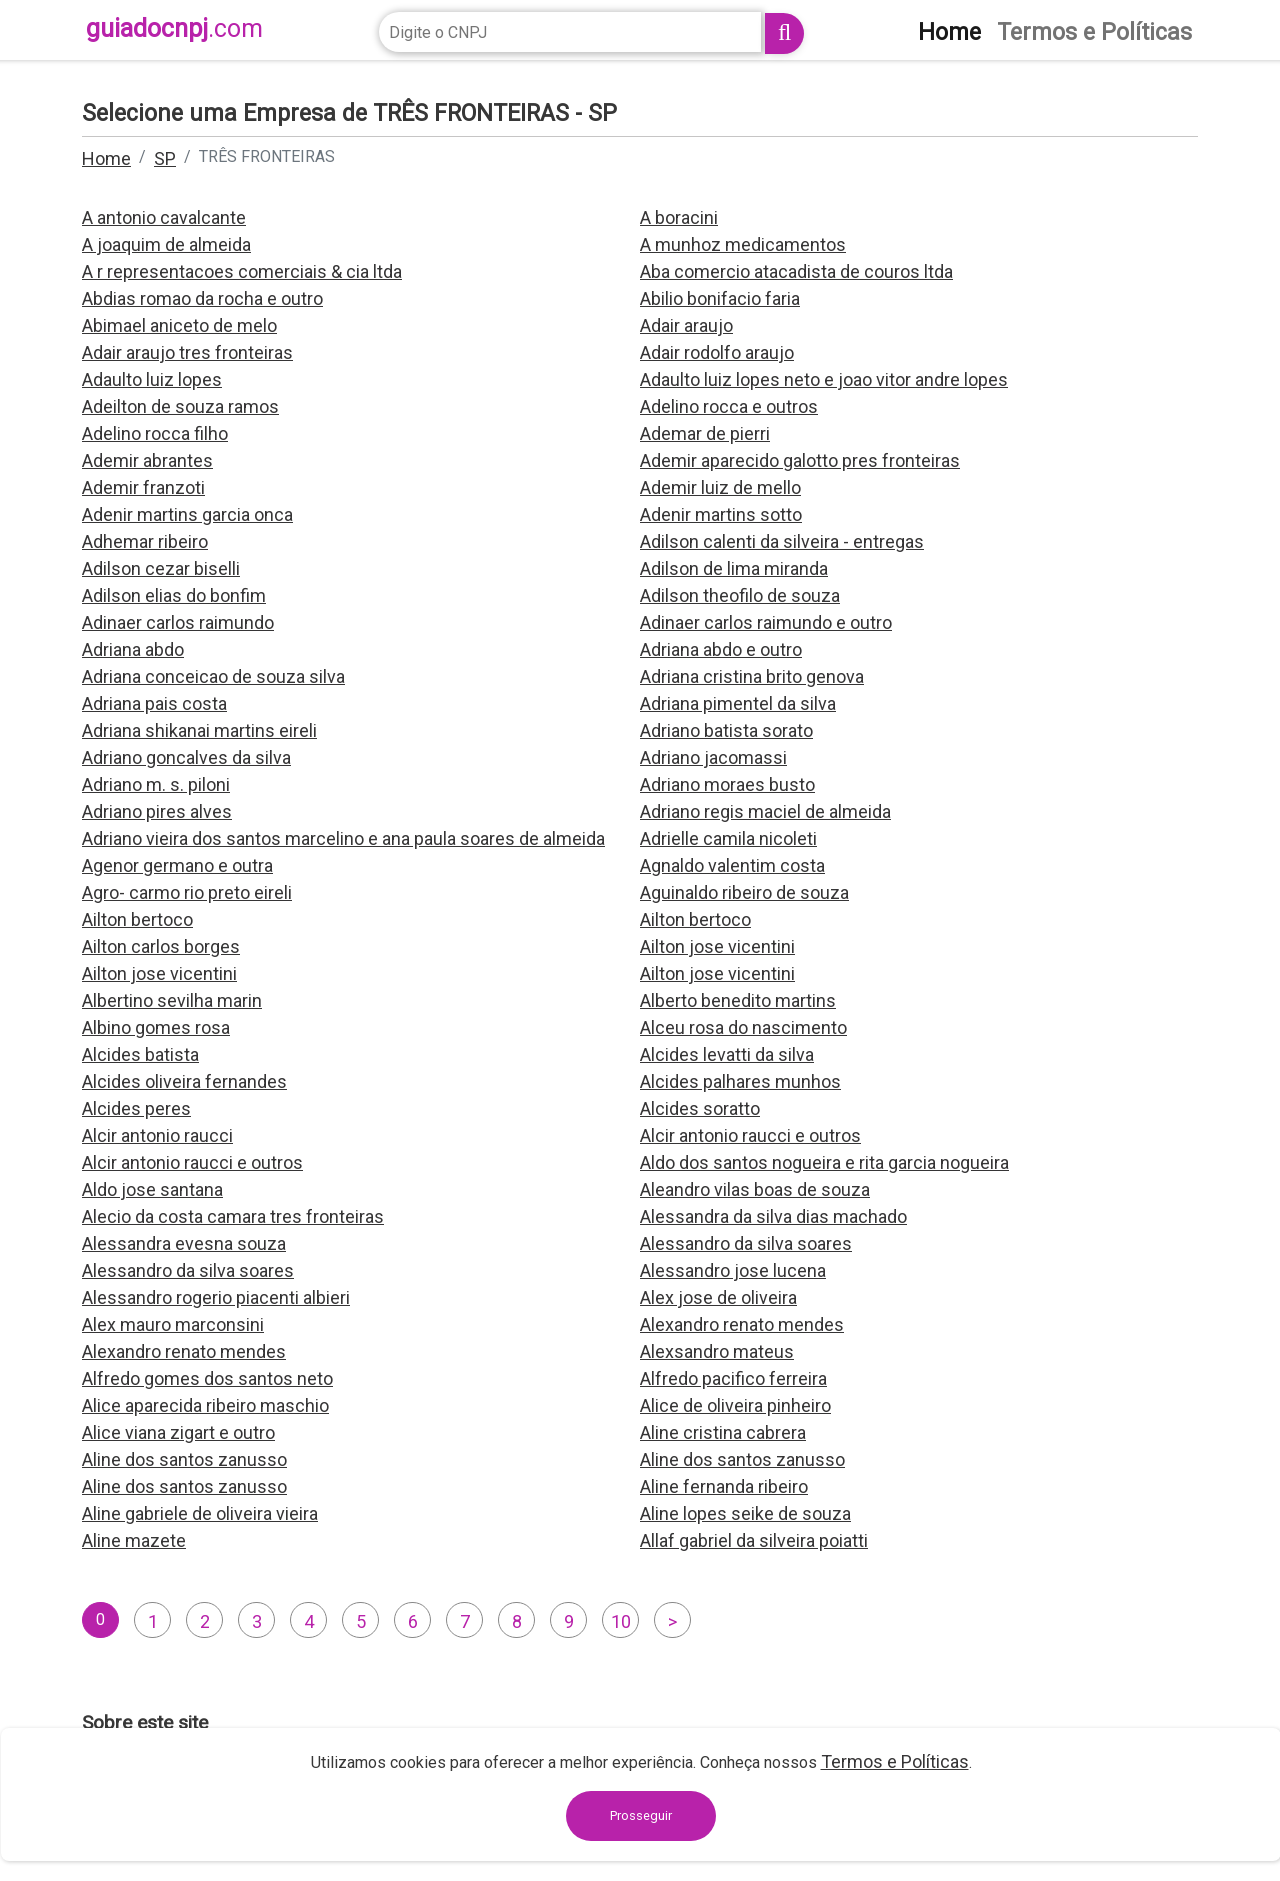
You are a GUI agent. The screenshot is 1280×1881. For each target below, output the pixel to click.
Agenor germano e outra (177, 865)
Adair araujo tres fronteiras (187, 352)
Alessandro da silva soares (746, 1243)
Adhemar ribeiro (145, 541)
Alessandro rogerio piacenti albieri (216, 1297)
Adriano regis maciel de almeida (765, 811)
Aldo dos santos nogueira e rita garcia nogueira (824, 1162)
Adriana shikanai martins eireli (199, 730)
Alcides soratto (700, 1108)
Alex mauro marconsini (173, 1324)
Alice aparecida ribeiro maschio (205, 1405)
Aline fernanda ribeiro (724, 1486)
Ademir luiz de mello (720, 487)
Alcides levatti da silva (727, 1054)
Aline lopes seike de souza (745, 1513)
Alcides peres (136, 1108)
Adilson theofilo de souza (740, 595)
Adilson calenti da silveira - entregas (782, 541)
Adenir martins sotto (721, 514)
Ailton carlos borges (161, 946)
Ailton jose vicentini (717, 946)
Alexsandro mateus (717, 1351)
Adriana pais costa (154, 703)
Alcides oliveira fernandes (184, 1081)
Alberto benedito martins (738, 1000)
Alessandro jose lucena (733, 1270)
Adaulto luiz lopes (152, 379)
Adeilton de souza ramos (180, 406)
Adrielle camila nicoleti (728, 838)
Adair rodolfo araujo (717, 352)
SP (165, 158)
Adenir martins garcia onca (187, 514)
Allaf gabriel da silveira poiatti (754, 1540)
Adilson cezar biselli (161, 568)
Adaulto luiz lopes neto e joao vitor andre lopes (824, 379)
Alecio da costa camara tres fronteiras (233, 1216)
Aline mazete (134, 1540)
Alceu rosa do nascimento (743, 1027)
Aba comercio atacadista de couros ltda (796, 271)
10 (621, 1621)
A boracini (679, 217)
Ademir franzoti (143, 487)
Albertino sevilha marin (172, 1000)
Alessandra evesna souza (184, 1243)
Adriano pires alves (157, 811)
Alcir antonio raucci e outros (750, 1135)
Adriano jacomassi (713, 757)
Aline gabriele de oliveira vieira (200, 1513)
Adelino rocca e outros (729, 406)
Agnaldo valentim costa (732, 865)
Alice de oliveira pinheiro (735, 1405)
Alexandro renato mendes (742, 1324)
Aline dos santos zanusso (184, 1459)
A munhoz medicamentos (743, 244)
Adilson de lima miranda (734, 568)
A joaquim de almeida (166, 244)
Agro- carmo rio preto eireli (187, 892)
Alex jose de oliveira (718, 1297)
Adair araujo (686, 325)
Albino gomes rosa (156, 1027)
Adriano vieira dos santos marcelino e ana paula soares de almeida (343, 838)
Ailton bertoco (137, 919)
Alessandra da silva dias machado (773, 1216)
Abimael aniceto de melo (179, 325)
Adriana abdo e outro (721, 649)
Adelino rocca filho (155, 433)
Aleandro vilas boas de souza (755, 1189)
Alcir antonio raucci (157, 1135)
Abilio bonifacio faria (720, 298)
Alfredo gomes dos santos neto (207, 1378)
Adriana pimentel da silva (738, 703)
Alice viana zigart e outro (178, 1432)
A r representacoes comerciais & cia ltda (242, 271)
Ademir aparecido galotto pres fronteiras (800, 460)
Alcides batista (140, 1054)
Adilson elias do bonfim (174, 595)
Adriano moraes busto (727, 784)
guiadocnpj (174, 28)
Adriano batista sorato (726, 730)
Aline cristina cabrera (723, 1432)
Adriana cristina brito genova (752, 676)
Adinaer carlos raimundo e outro (766, 622)
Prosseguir (641, 1815)
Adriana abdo (133, 649)
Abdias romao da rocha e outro (202, 298)
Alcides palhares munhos (740, 1081)
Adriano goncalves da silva (186, 757)
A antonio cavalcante (164, 217)
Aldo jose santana (152, 1189)
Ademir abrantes (147, 460)
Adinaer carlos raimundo (178, 622)
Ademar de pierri (705, 433)
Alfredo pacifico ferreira (733, 1378)
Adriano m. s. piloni (156, 784)
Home (106, 158)
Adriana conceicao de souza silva (213, 676)
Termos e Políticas (895, 1761)
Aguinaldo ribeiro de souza (744, 892)
